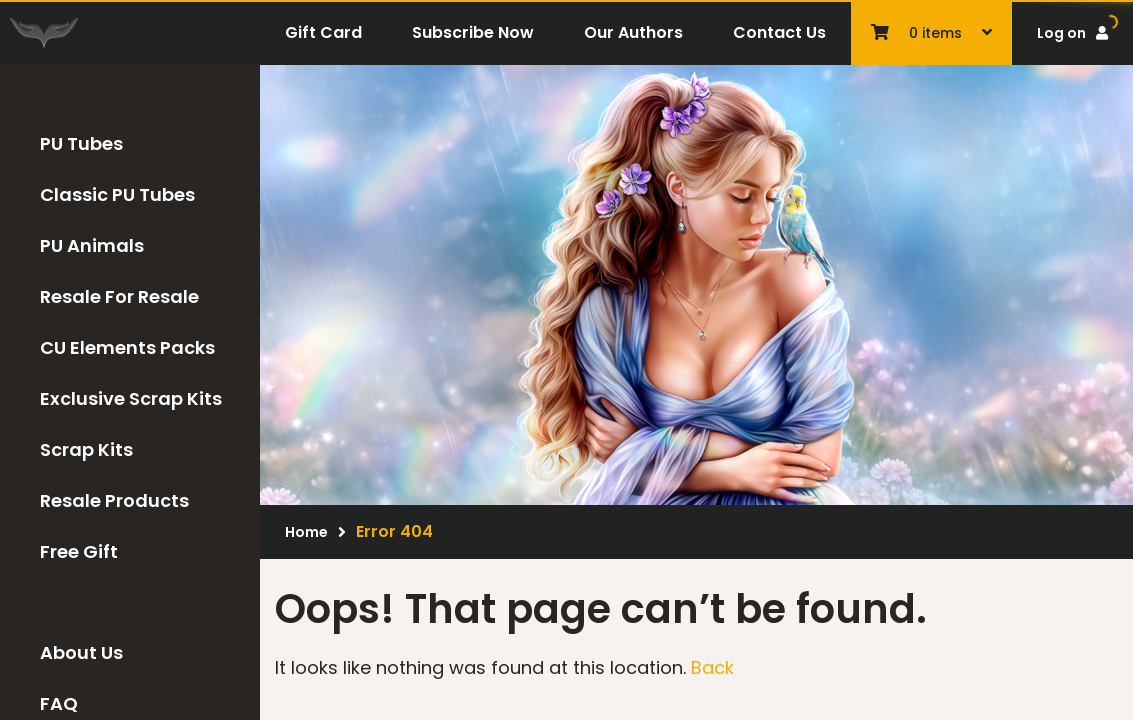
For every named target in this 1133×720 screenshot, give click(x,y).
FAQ (59, 703)
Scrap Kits (86, 449)
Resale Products (114, 500)
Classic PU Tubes (117, 194)
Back (712, 667)
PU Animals (92, 245)
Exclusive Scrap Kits (131, 398)
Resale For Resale (119, 296)
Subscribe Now (473, 32)
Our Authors (633, 32)
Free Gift (79, 551)
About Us (81, 652)
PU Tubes (81, 143)
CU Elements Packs (127, 347)
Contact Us (779, 32)
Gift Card (323, 32)
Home (306, 532)
